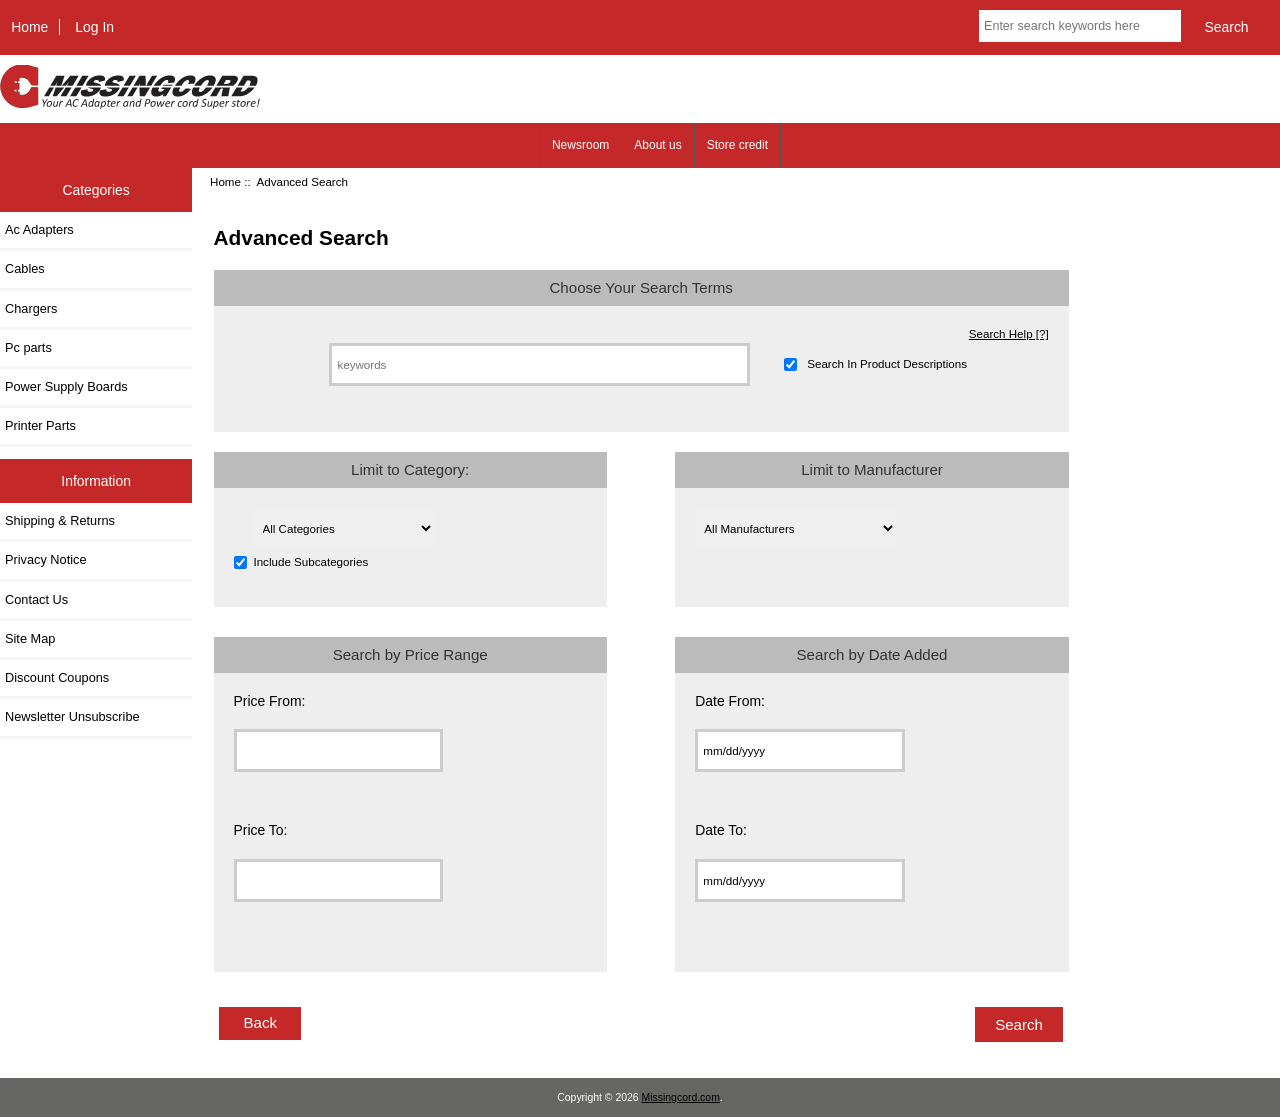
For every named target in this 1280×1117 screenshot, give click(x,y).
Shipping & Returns (60, 520)
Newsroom (580, 145)
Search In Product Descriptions (887, 364)
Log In (94, 27)
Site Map (30, 638)
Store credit (737, 145)
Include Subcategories (310, 562)
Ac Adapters (39, 229)
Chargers (31, 308)
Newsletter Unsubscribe (72, 716)
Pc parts (28, 347)
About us (657, 145)
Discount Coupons (57, 677)
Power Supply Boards (66, 386)
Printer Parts (40, 425)
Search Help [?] (1009, 333)
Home (29, 27)
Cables (25, 268)
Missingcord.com (681, 1097)
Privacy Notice (45, 559)
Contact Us (36, 599)
